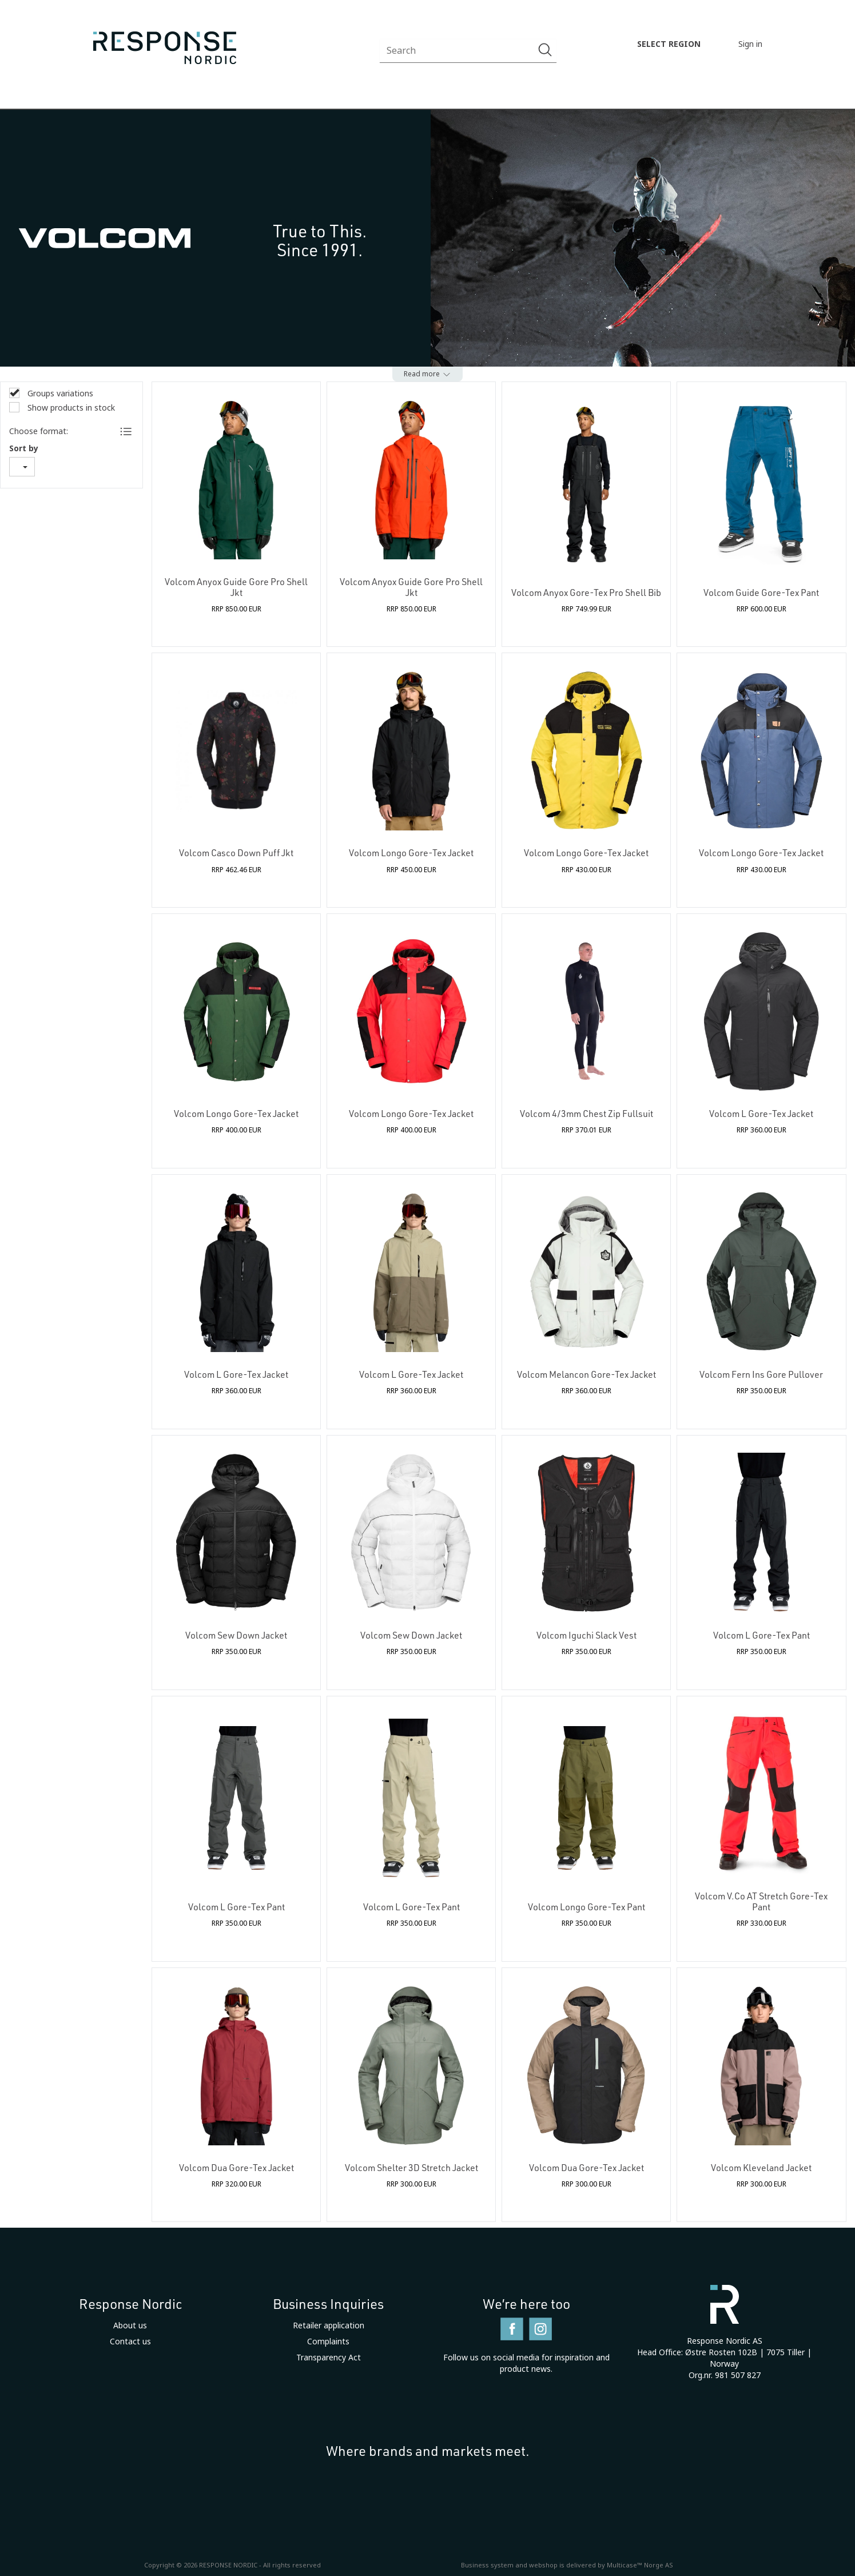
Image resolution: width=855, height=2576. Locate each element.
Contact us (130, 2341)
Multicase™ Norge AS (640, 2565)
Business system (487, 2565)
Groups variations (59, 393)
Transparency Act (328, 2357)
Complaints (328, 2341)
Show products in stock (70, 408)
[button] (427, 374)
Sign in (750, 44)
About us (130, 2325)
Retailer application (328, 2325)
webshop (543, 2565)
